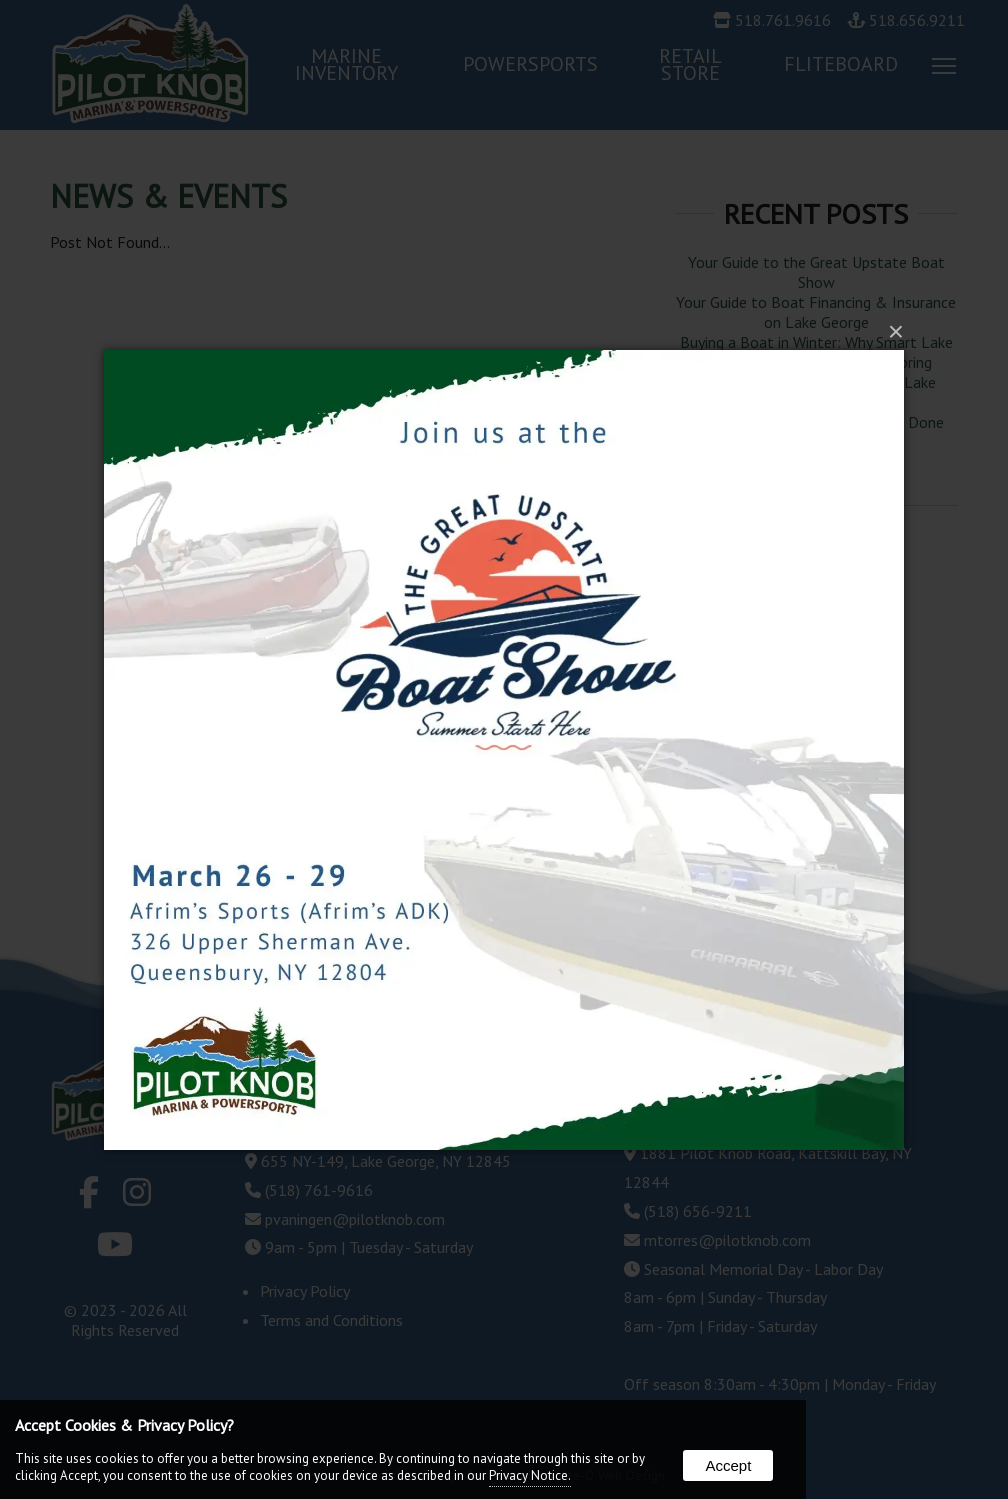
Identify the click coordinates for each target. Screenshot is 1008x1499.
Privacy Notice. (530, 1475)
